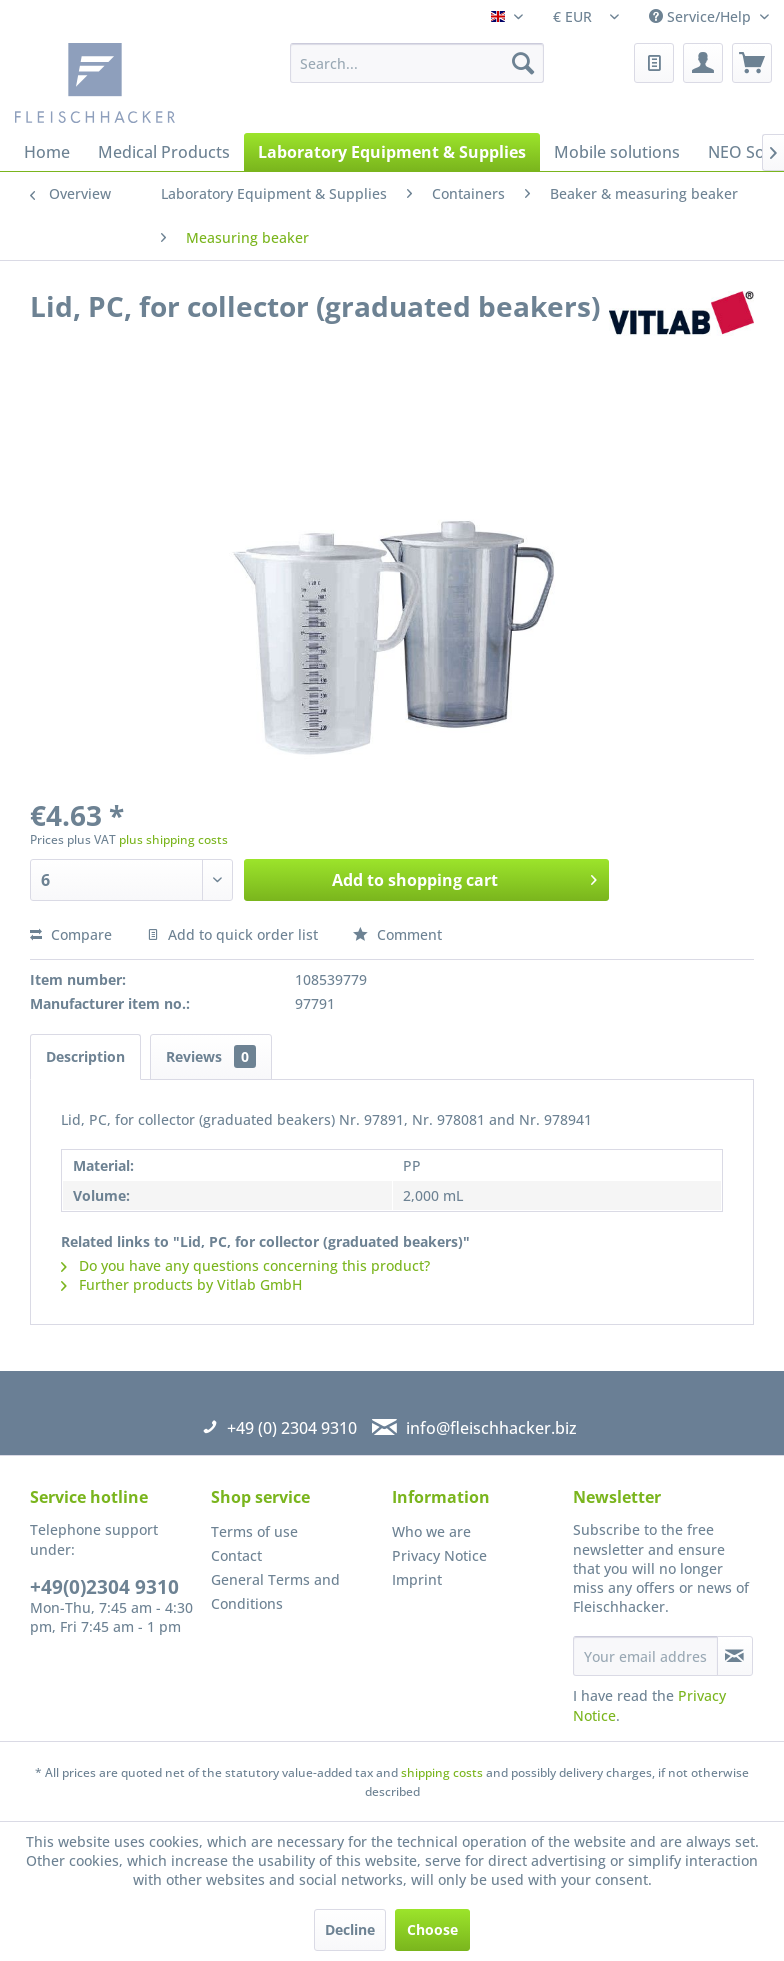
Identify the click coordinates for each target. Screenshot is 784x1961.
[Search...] (417, 63)
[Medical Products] (164, 152)
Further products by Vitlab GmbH (181, 1284)
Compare (71, 934)
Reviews (211, 1056)
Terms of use (254, 1531)
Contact (236, 1555)
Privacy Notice (439, 1555)
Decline (350, 1929)
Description (85, 1056)
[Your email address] (645, 1656)
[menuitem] (417, 63)
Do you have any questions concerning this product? (245, 1265)
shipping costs (442, 1772)
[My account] (703, 63)
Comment (397, 934)
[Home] (47, 152)
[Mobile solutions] (617, 152)
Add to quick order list (232, 934)
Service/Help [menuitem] (702, 16)
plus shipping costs (173, 839)
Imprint (417, 1579)
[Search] (523, 63)
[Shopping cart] (752, 63)
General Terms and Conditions (275, 1591)
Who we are (431, 1531)
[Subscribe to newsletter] (735, 1656)
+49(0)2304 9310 (104, 1587)
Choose (432, 1929)
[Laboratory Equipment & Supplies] (392, 152)
